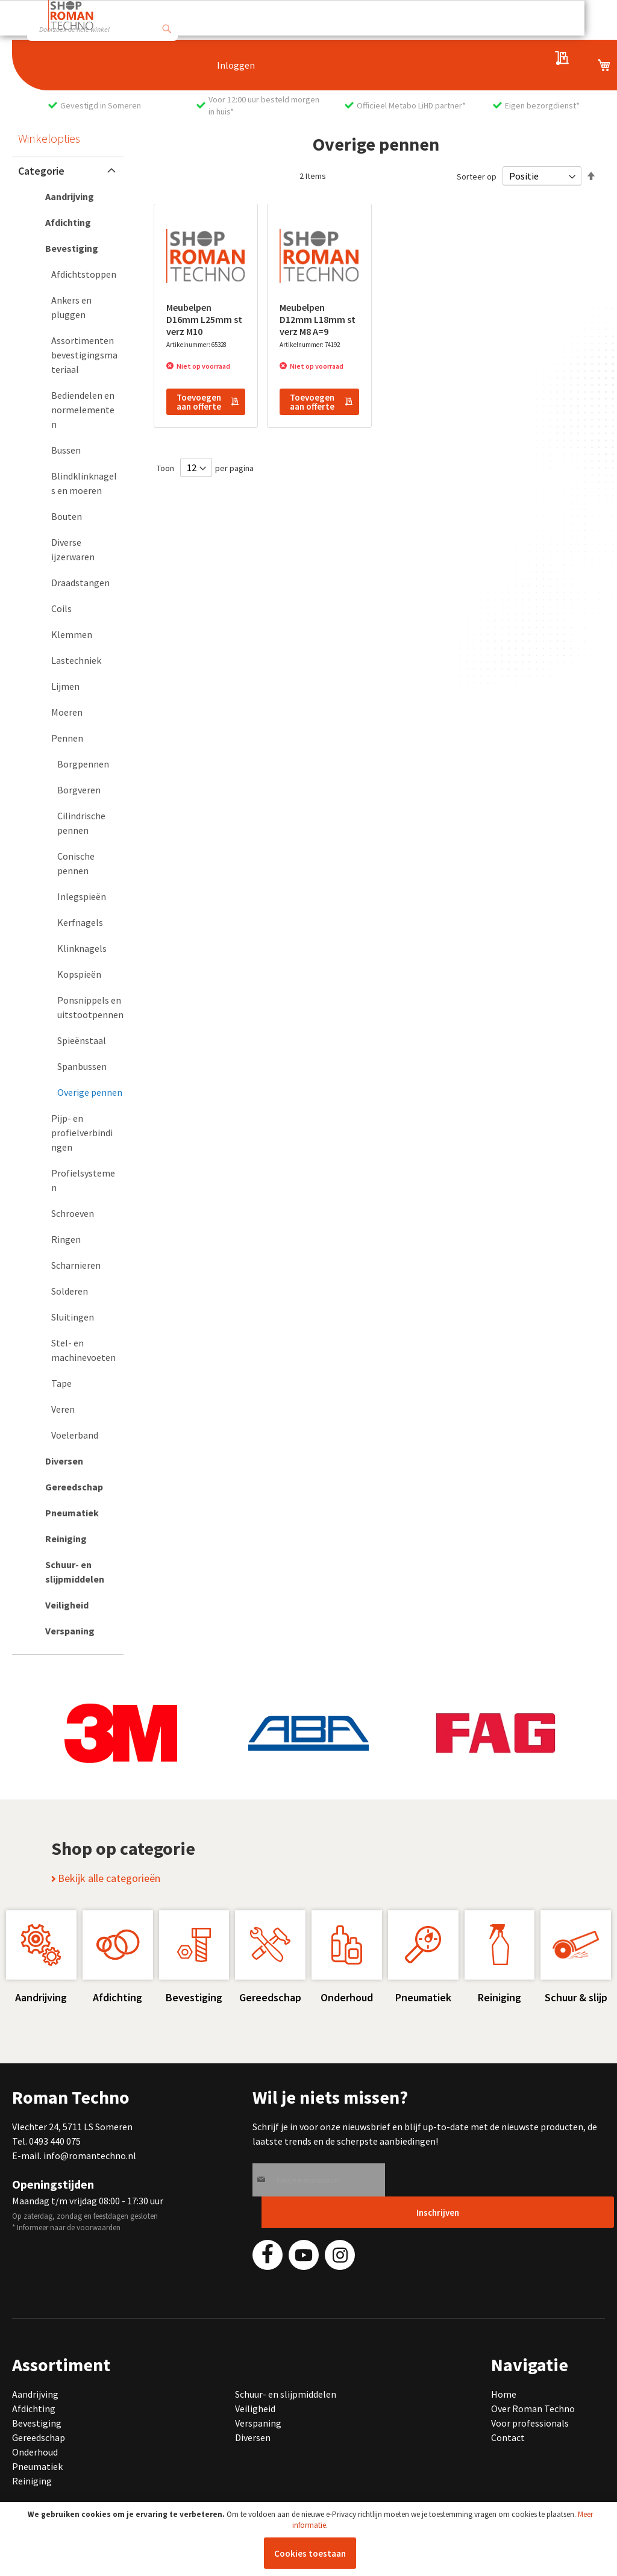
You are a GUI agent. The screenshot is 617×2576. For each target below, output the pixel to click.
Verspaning (258, 2423)
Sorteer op (476, 176)
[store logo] (70, 15)
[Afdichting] (67, 222)
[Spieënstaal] (80, 1040)
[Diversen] (67, 1460)
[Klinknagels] (80, 948)
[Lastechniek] (73, 660)
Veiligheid (255, 2408)
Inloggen (236, 65)
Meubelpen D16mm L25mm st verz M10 (204, 319)
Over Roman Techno (533, 2408)
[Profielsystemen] (73, 1180)
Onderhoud (35, 2452)
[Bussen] (73, 450)
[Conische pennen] (80, 863)
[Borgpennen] (80, 763)
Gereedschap (38, 2437)
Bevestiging (36, 2423)
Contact (508, 2437)
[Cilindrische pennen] (80, 823)
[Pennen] (73, 738)
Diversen (253, 2437)
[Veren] (73, 1409)
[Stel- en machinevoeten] (73, 1350)
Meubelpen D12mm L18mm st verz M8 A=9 (317, 319)
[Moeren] (73, 712)
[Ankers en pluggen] (73, 307)
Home (503, 2394)
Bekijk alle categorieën (105, 1878)
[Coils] (73, 608)
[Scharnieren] (73, 1265)
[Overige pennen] (80, 1092)
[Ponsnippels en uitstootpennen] (80, 1007)
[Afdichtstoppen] (73, 274)
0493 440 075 (55, 2141)
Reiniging (32, 2481)
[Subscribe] (438, 2212)
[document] (310, 2539)
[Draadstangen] (73, 582)
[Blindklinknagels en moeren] (73, 483)
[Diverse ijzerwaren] (73, 549)
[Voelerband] (73, 1435)
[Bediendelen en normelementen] (73, 410)
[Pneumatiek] (67, 1512)
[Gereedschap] (67, 1486)
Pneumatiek (37, 2466)
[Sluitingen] (73, 1316)
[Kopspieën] (80, 974)
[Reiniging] (67, 1538)
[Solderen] (73, 1291)
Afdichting (33, 2408)
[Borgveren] (80, 789)
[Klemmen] (73, 634)
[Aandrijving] (67, 196)
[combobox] (102, 29)
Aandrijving (35, 2394)
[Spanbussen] (80, 1066)
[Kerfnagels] (80, 922)
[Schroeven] (73, 1213)
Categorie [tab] (41, 171)
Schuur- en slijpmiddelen (285, 2394)
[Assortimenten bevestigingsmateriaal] (73, 355)
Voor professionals (530, 2423)
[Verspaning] (67, 1630)
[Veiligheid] (67, 1604)
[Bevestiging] (67, 248)
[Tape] (73, 1383)
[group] (120, 1733)
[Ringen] (73, 1239)
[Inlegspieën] (80, 896)
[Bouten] (73, 516)
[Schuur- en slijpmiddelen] (67, 1571)
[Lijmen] (73, 686)
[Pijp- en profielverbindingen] (73, 1132)
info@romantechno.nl (89, 2155)
